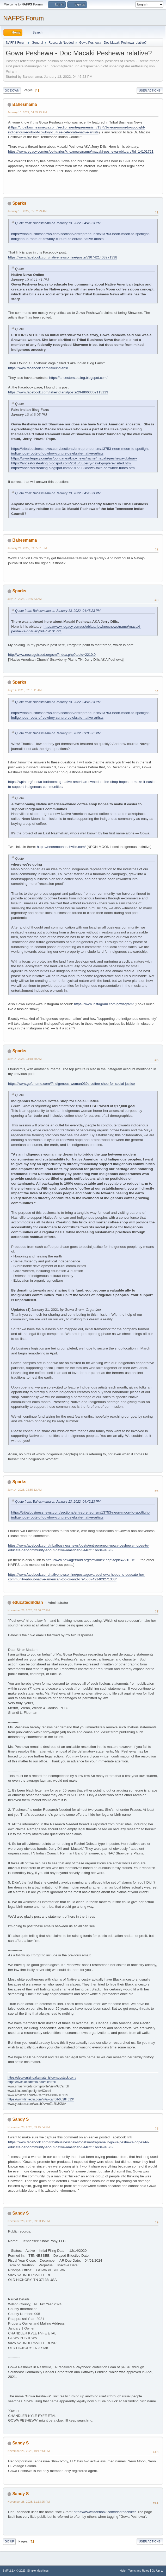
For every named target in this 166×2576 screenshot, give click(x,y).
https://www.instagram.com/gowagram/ (104, 1004)
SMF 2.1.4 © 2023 (14, 2570)
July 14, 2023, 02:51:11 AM (25, 690)
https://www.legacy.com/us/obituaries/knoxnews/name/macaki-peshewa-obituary (74, 458)
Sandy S (20, 2119)
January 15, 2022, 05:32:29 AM (27, 211)
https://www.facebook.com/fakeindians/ (38, 368)
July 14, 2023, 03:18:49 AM (25, 1058)
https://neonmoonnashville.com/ (61, 847)
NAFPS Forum (23, 18)
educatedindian (27, 1602)
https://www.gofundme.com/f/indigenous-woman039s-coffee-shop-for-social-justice (71, 1084)
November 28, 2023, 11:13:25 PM (29, 2501)
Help (123, 2570)
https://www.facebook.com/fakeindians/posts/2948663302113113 (58, 392)
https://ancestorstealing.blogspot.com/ (78, 378)
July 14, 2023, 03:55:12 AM (25, 1489)
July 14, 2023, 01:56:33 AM (25, 598)
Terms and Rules (138, 2570)
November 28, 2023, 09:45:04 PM (29, 2127)
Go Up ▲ (157, 2570)
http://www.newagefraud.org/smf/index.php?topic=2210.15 (90, 1560)
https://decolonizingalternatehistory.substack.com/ (42, 2077)
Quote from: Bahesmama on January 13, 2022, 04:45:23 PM (58, 223)
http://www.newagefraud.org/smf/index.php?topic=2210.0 (52, 655)
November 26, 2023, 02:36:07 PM (29, 1610)
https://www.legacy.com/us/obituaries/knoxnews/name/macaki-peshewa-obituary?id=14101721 (80, 151)
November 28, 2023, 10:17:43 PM (29, 2450)
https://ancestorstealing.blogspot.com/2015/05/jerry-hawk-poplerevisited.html (71, 463)
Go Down (12, 90)
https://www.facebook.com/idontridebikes (105, 2512)
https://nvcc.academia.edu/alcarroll (32, 2082)
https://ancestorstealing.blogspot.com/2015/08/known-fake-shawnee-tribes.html (73, 468)
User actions (150, 90)
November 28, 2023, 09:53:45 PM (29, 2221)
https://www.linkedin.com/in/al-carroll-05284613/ (41, 2099)
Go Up (9, 2541)
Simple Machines (37, 2570)
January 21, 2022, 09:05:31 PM (27, 548)
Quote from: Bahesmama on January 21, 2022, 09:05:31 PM (58, 733)
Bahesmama (24, 104)
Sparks (19, 203)
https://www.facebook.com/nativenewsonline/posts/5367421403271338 (62, 257)
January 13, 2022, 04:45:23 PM (27, 112)
